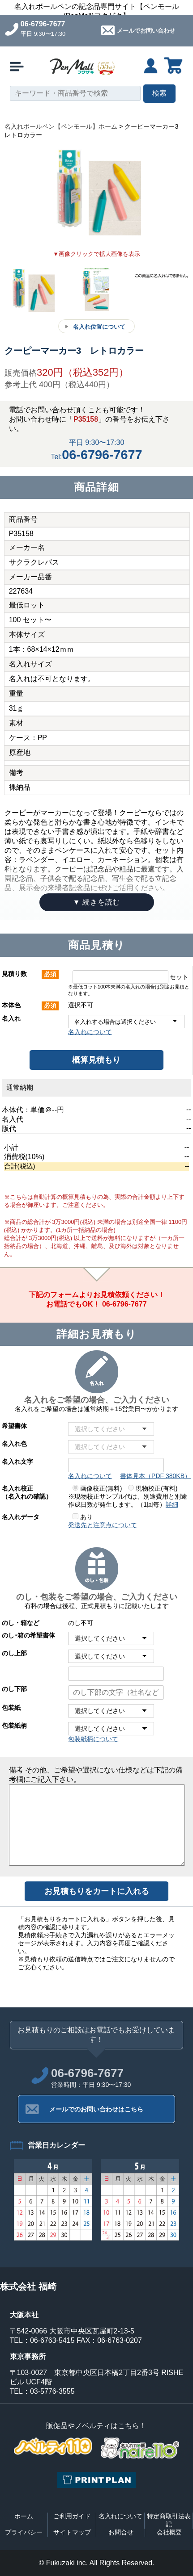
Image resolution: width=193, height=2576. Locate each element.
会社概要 (169, 2532)
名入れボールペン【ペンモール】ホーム (60, 126)
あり (83, 1516)
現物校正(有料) (152, 1488)
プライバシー (24, 2532)
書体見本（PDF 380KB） (155, 1475)
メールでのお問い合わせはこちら (96, 2109)
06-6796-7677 (43, 24)
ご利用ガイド (72, 2516)
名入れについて (90, 1031)
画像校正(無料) (97, 1488)
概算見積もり (96, 1060)
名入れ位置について (99, 326)
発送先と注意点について (102, 1525)
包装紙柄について (93, 1738)
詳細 (172, 1504)
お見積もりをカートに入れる (96, 1891)
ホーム (23, 2516)
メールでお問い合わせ (146, 30)
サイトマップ (72, 2532)
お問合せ (120, 2532)
